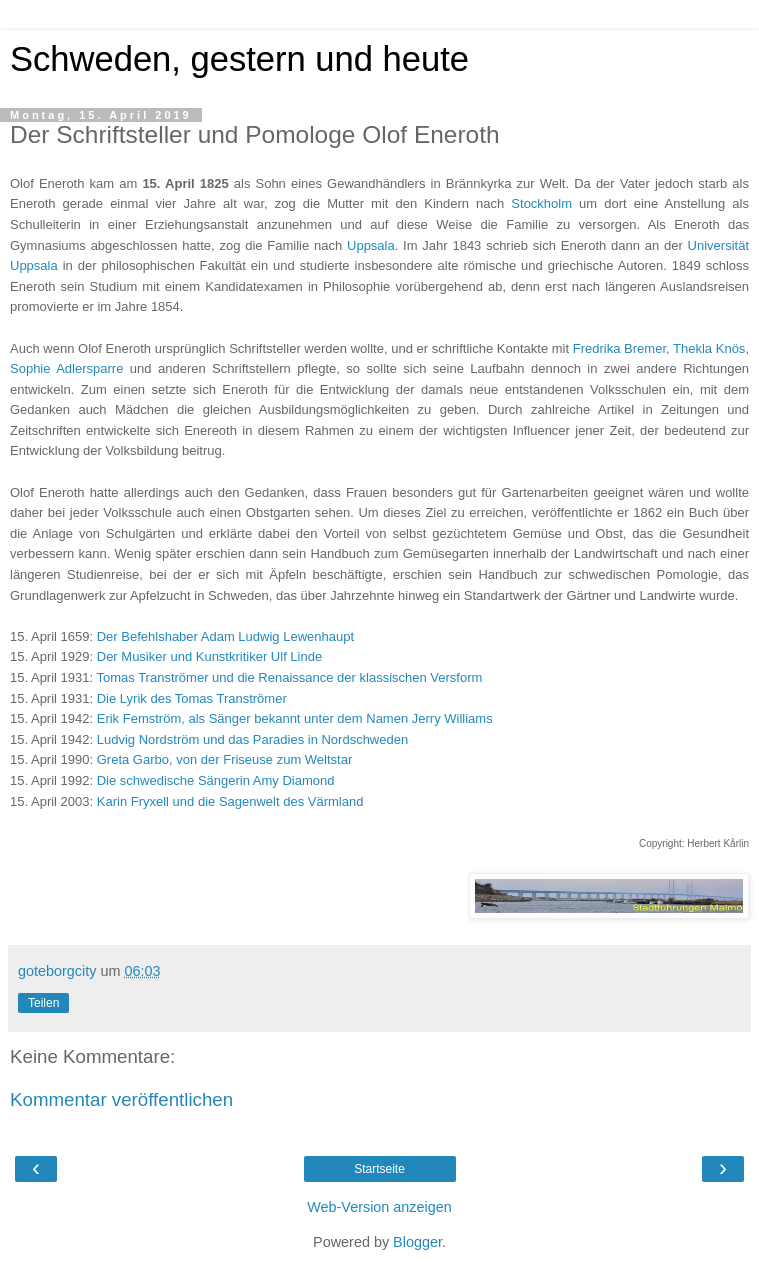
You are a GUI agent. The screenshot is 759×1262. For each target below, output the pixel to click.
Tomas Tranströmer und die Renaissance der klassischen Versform (290, 677)
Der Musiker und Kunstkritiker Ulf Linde (209, 656)
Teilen (43, 1003)
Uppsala (371, 245)
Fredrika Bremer (619, 348)
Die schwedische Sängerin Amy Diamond (216, 780)
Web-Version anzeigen (379, 1207)
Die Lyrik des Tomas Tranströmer (192, 698)
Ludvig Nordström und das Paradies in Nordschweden (252, 739)
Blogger (417, 1242)
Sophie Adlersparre (66, 368)
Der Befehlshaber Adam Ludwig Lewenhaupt (225, 636)
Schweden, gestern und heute (239, 59)
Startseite (379, 1169)
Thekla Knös (709, 348)
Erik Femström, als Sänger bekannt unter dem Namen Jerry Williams (295, 718)
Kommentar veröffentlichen (121, 1099)
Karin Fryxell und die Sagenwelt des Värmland (230, 801)
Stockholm (541, 203)
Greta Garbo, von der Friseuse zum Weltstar (225, 759)
